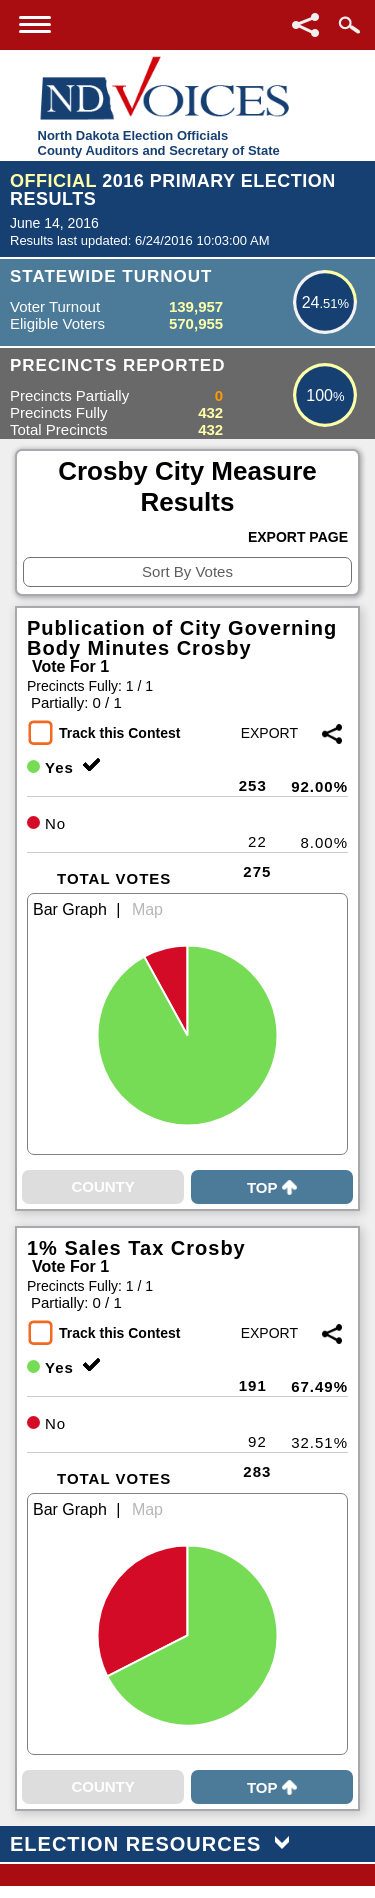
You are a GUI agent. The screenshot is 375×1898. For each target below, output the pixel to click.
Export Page (298, 537)
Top (272, 1187)
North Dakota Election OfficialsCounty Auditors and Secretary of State (159, 143)
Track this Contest (119, 733)
